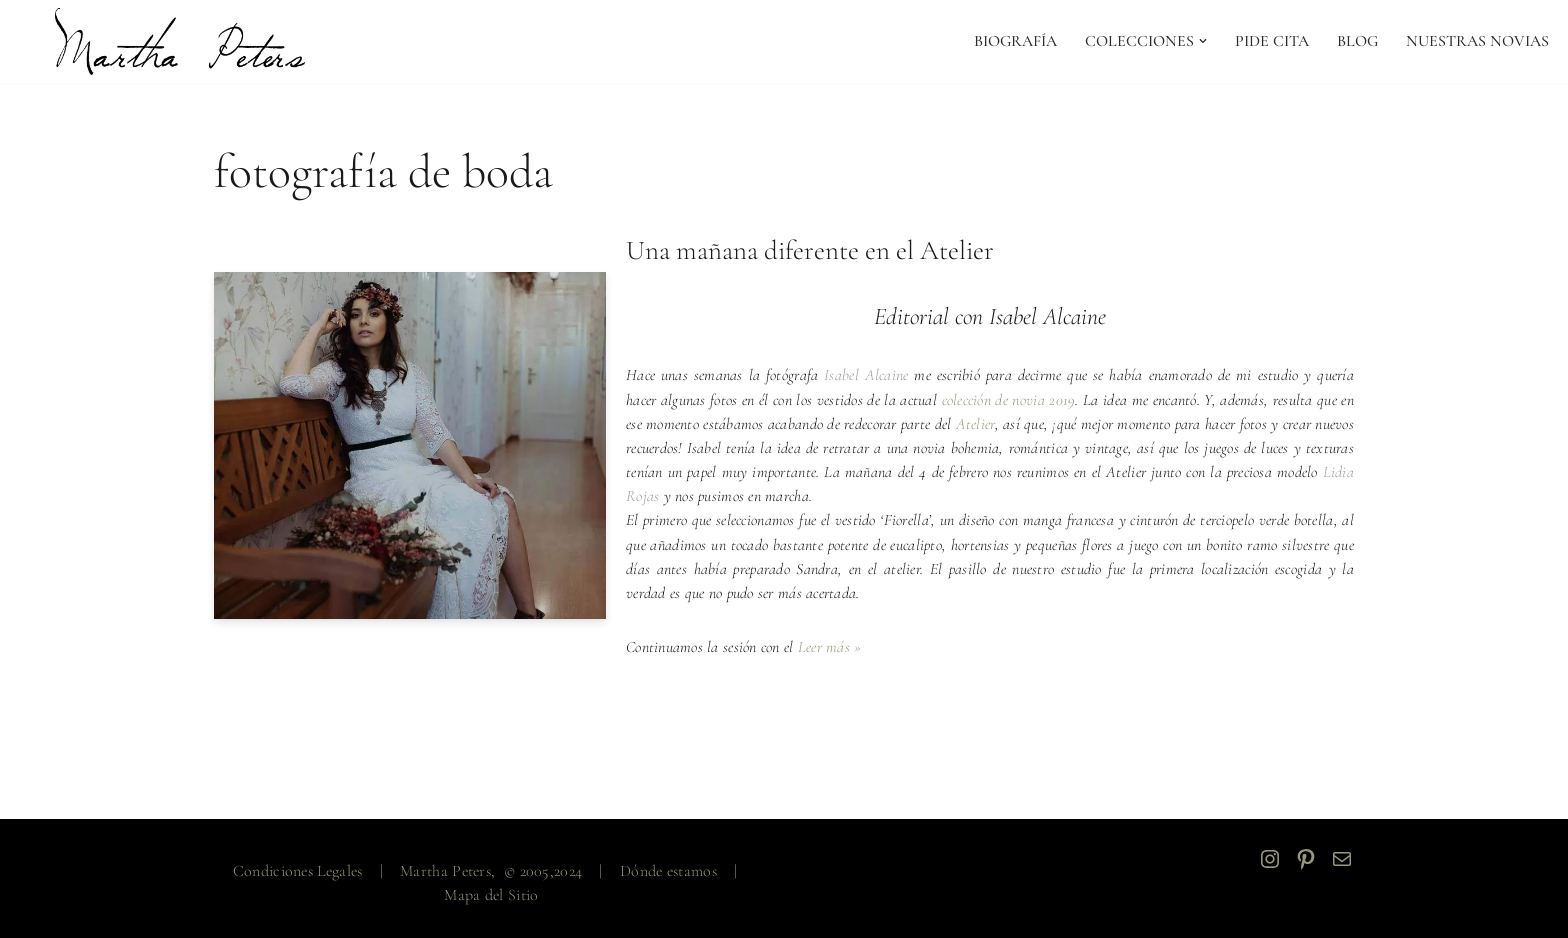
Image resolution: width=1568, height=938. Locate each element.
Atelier (1004, 424)
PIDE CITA (1271, 41)
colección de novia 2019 (1018, 400)
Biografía (1014, 41)
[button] (1202, 41)
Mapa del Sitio (491, 894)
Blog (1357, 41)
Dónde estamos (668, 870)
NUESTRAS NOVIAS (1477, 41)
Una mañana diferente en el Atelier (810, 251)
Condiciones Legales (298, 870)
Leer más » (832, 646)
